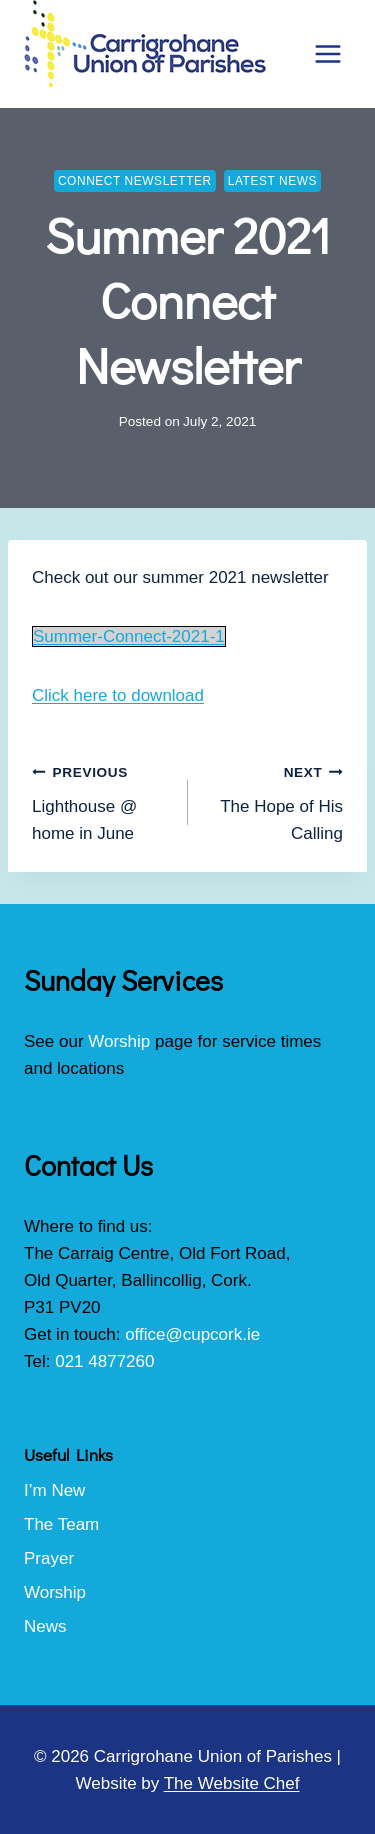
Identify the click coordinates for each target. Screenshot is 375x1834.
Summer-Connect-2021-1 (129, 636)
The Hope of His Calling (274, 801)
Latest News (272, 181)
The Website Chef (232, 1783)
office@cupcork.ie (192, 1334)
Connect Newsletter (135, 181)
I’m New (54, 1490)
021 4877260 (104, 1361)
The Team (61, 1524)
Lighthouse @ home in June (101, 801)
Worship (119, 1041)
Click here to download (118, 695)
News (45, 1626)
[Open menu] (327, 53)
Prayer (49, 1558)
